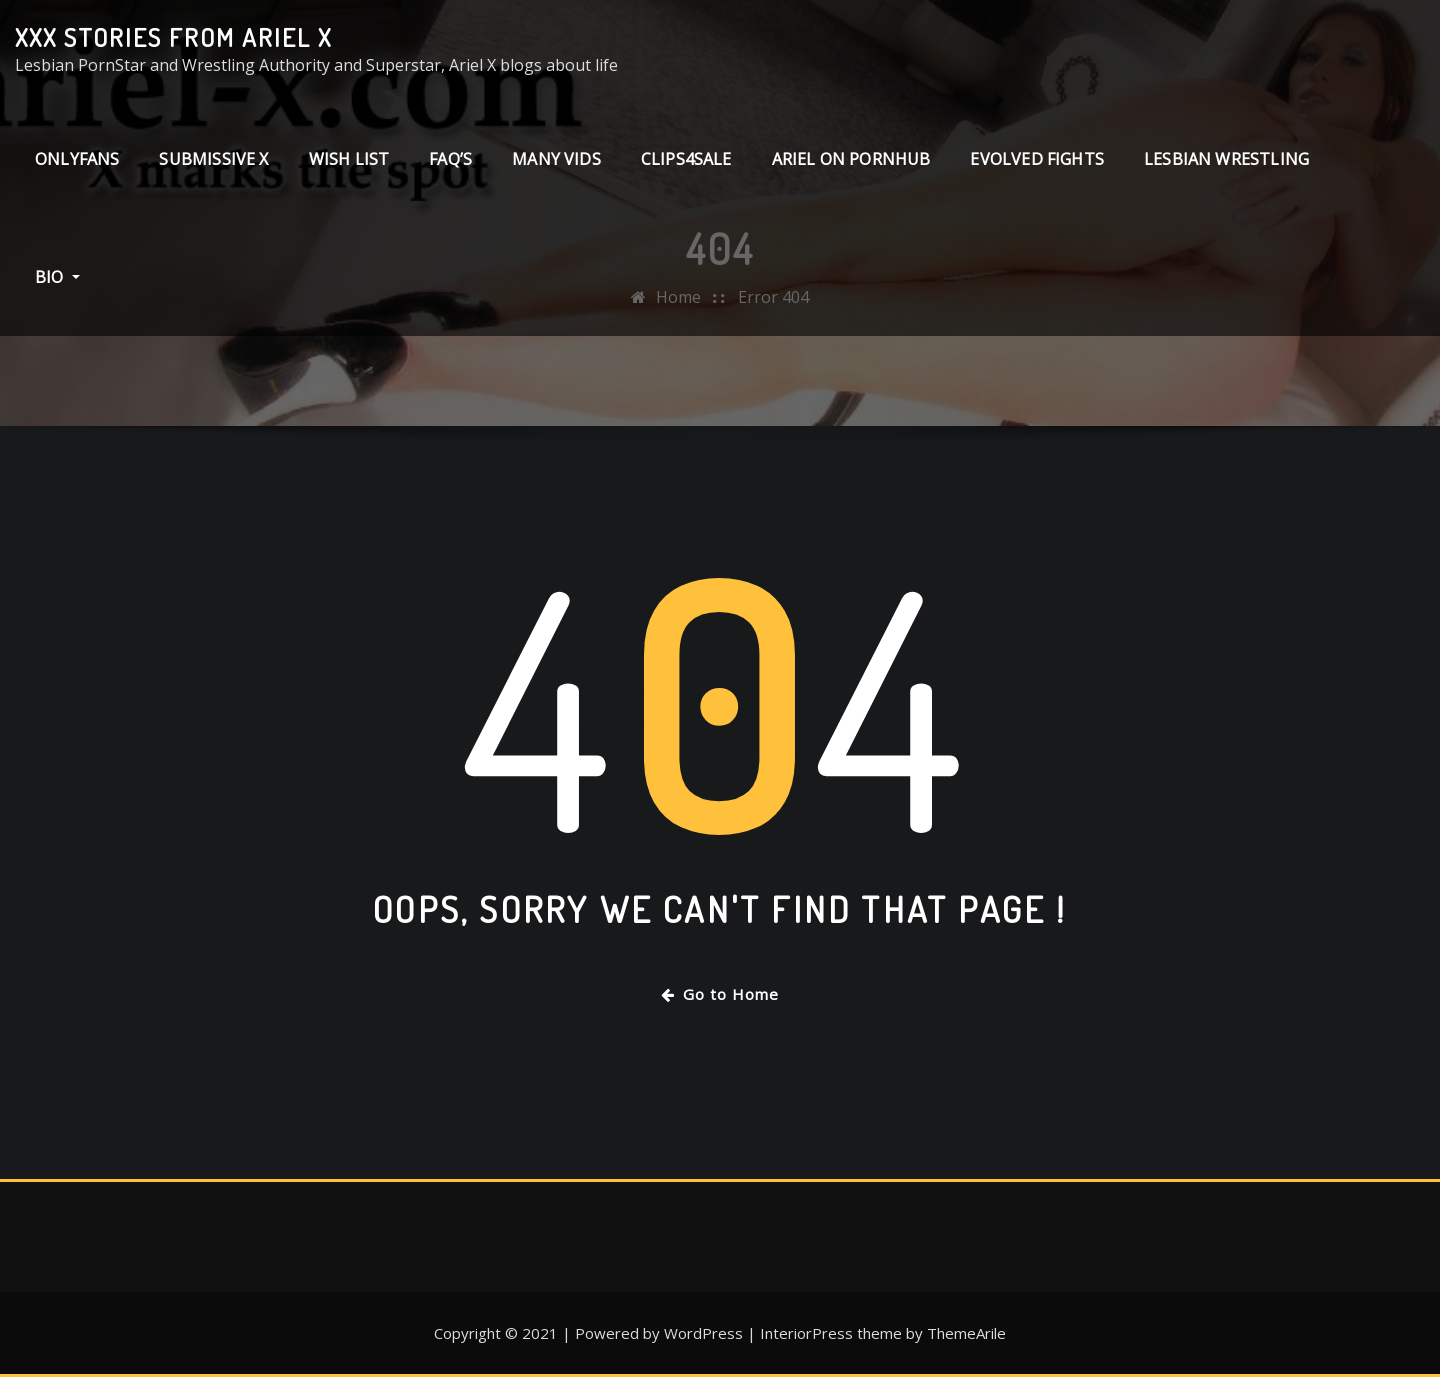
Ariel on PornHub (851, 159)
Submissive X (213, 159)
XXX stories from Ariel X (173, 37)
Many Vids (556, 159)
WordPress (703, 1333)
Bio (57, 277)
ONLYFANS (77, 159)
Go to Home (720, 994)
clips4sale (686, 159)
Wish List (349, 159)
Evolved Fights (1037, 159)
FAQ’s (450, 159)
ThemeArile (966, 1333)
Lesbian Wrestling (1226, 159)
